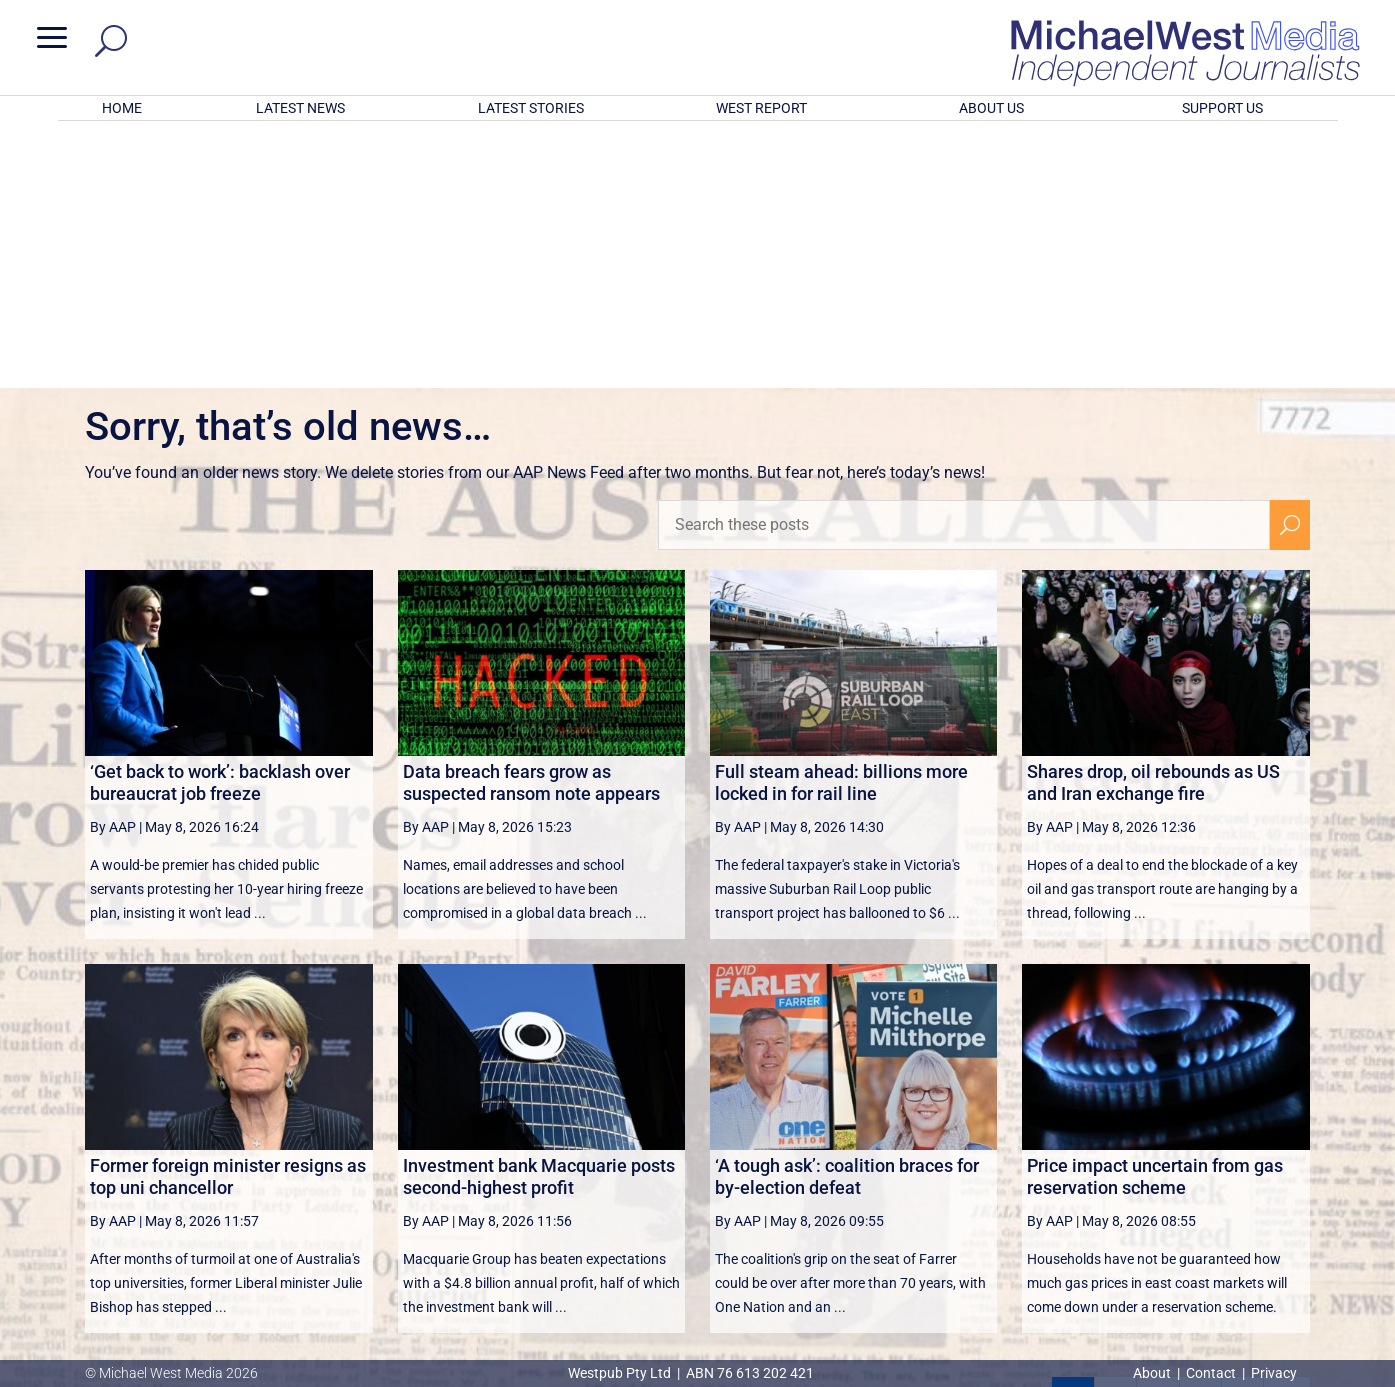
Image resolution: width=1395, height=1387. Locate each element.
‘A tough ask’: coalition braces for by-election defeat (847, 914)
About (1153, 1373)
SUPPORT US (1222, 108)
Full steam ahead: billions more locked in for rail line (841, 520)
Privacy (1274, 1373)
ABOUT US (991, 108)
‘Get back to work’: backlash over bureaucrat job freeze (220, 520)
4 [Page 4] (1201, 1136)
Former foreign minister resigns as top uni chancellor (228, 914)
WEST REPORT (761, 108)
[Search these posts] (964, 263)
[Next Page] (1242, 1135)
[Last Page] (1287, 1135)
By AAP (113, 565)
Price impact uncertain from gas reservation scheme (1155, 914)
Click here (779, 1292)
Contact (1211, 1373)
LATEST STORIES (531, 108)
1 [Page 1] (1073, 1136)
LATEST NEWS (300, 108)
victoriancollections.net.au (775, 1185)
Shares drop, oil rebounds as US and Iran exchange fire (1153, 520)
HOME (122, 108)
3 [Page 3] (1158, 1136)
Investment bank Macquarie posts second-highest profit (539, 914)
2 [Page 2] (1115, 1136)
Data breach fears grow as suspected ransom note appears (531, 520)
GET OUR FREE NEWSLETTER (697, 1258)
